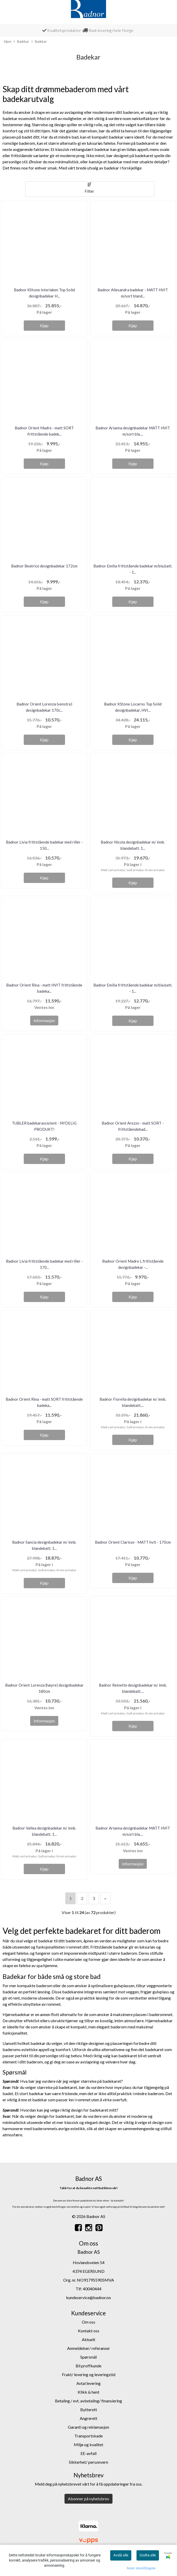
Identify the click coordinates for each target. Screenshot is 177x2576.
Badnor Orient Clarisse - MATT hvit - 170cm (133, 1542)
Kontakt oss (88, 2330)
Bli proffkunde (88, 2365)
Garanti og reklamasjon (88, 2427)
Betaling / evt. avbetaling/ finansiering (88, 2400)
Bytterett (88, 2409)
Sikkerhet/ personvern (88, 2462)
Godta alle (148, 2555)
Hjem (7, 41)
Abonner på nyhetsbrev (88, 2498)
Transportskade (88, 2435)
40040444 (92, 2288)
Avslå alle (120, 2555)
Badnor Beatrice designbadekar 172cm (44, 566)
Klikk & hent (88, 2392)
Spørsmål (88, 2356)
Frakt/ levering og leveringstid (88, 2374)
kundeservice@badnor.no (88, 2297)
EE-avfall (88, 2453)
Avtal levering (88, 2383)
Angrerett (88, 2418)
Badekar (21, 41)
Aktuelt (88, 2339)
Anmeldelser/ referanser (88, 2348)
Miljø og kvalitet (88, 2444)
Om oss (88, 2321)
